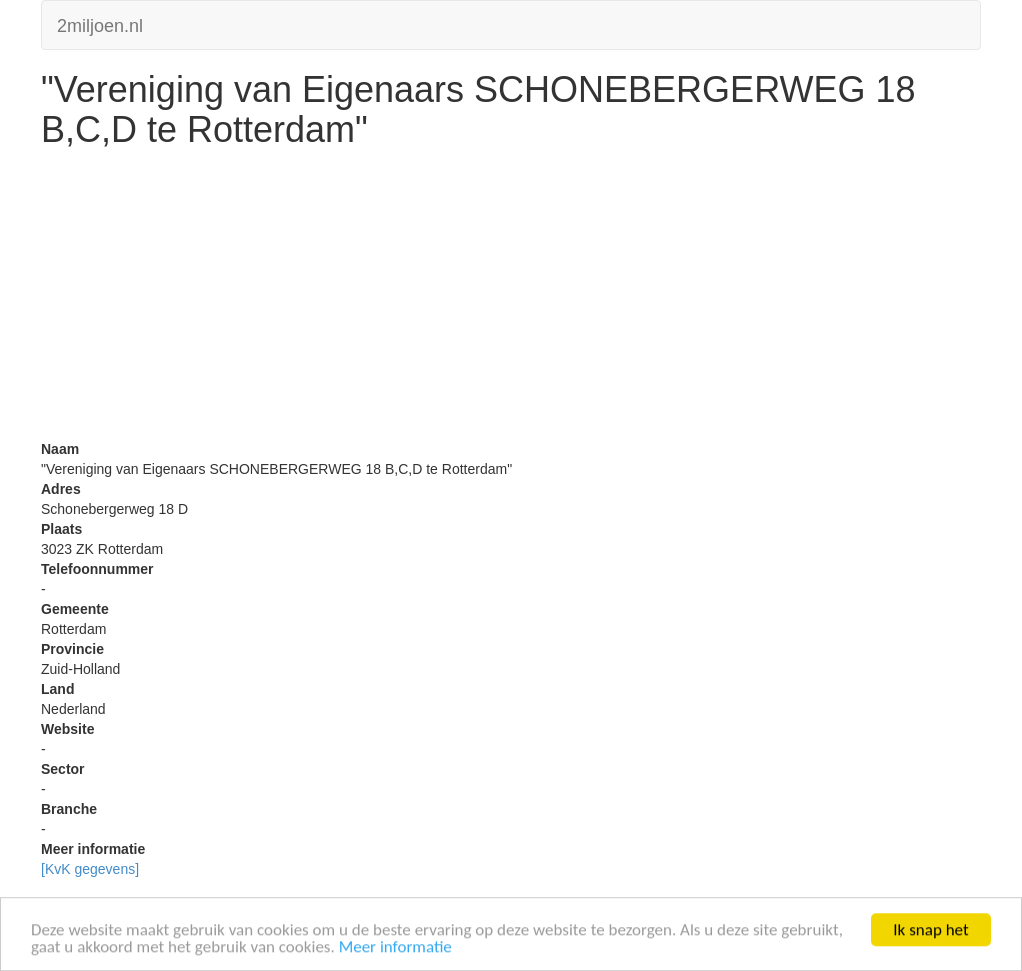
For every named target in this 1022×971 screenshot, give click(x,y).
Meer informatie (395, 947)
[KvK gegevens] (90, 869)
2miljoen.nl (100, 23)
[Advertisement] (511, 299)
